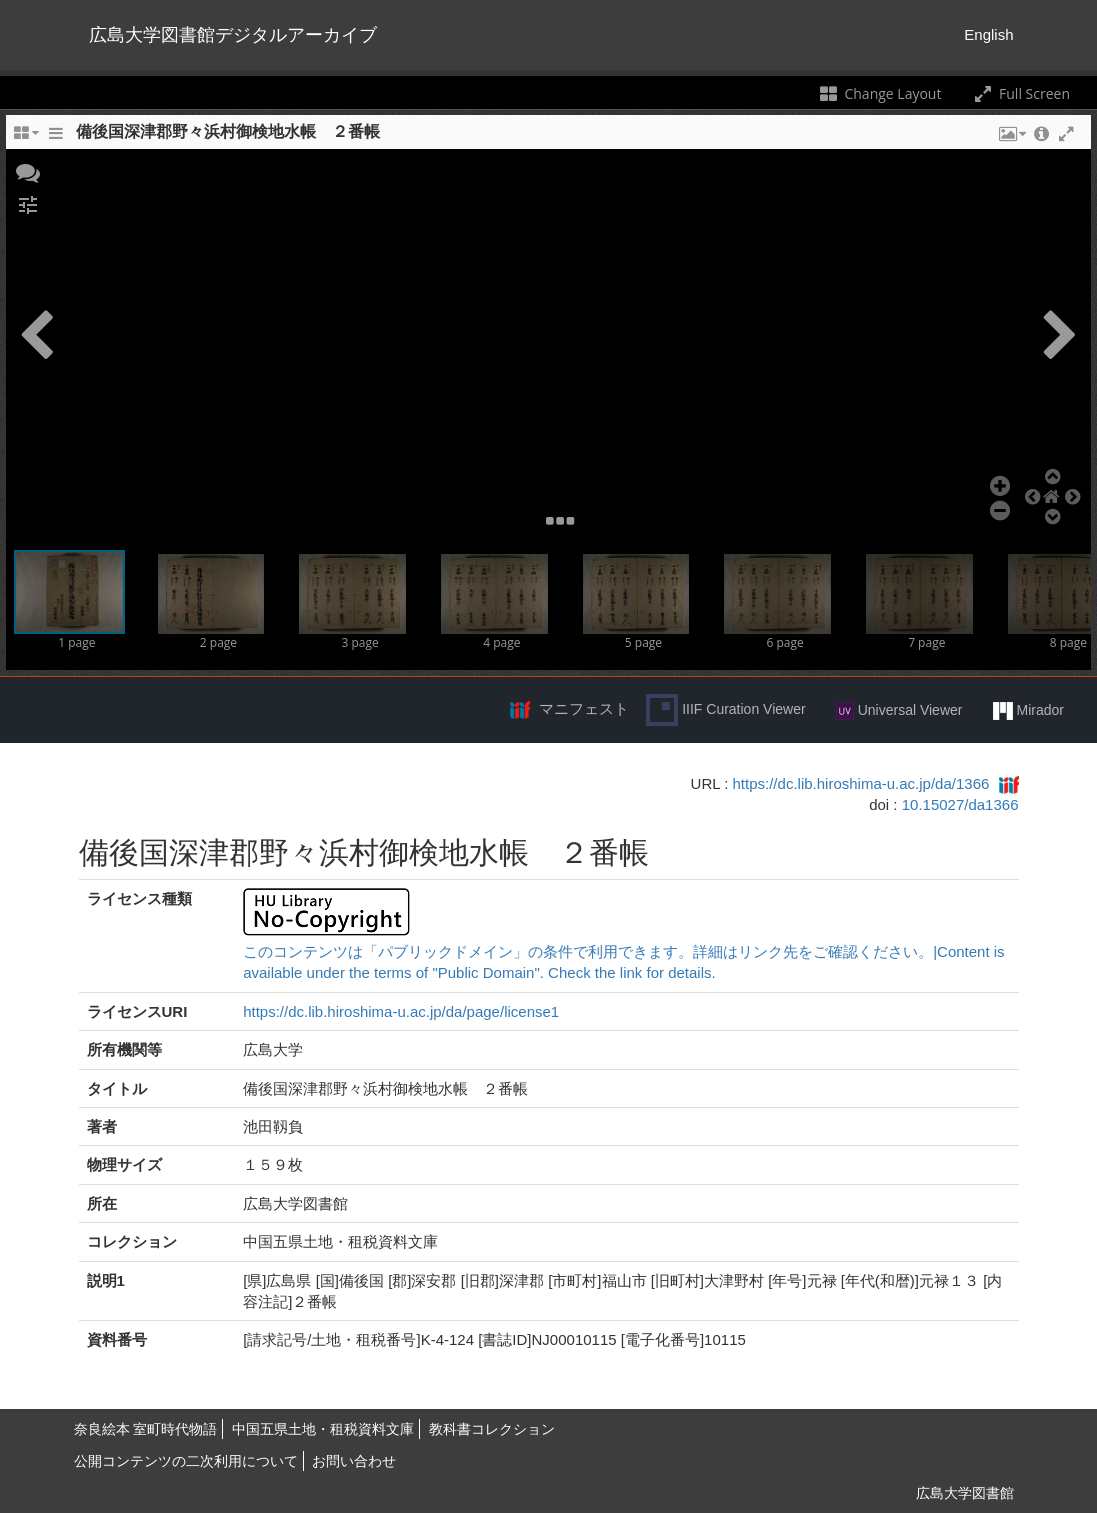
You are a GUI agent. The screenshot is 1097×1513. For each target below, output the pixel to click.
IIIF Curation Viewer (725, 710)
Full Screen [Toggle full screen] (1020, 93)
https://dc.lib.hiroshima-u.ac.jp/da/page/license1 (401, 1011)
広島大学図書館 (965, 1493)
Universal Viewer (899, 711)
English (988, 34)
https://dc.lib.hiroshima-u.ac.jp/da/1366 (861, 783)
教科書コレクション (492, 1429)
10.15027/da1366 (960, 804)
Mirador (1028, 711)
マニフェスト (584, 708)
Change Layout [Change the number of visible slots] (879, 93)
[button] (28, 171)
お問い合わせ (354, 1461)
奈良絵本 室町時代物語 (146, 1429)
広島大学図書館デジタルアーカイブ (233, 35)
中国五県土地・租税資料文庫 (323, 1429)
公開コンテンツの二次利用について (186, 1461)
